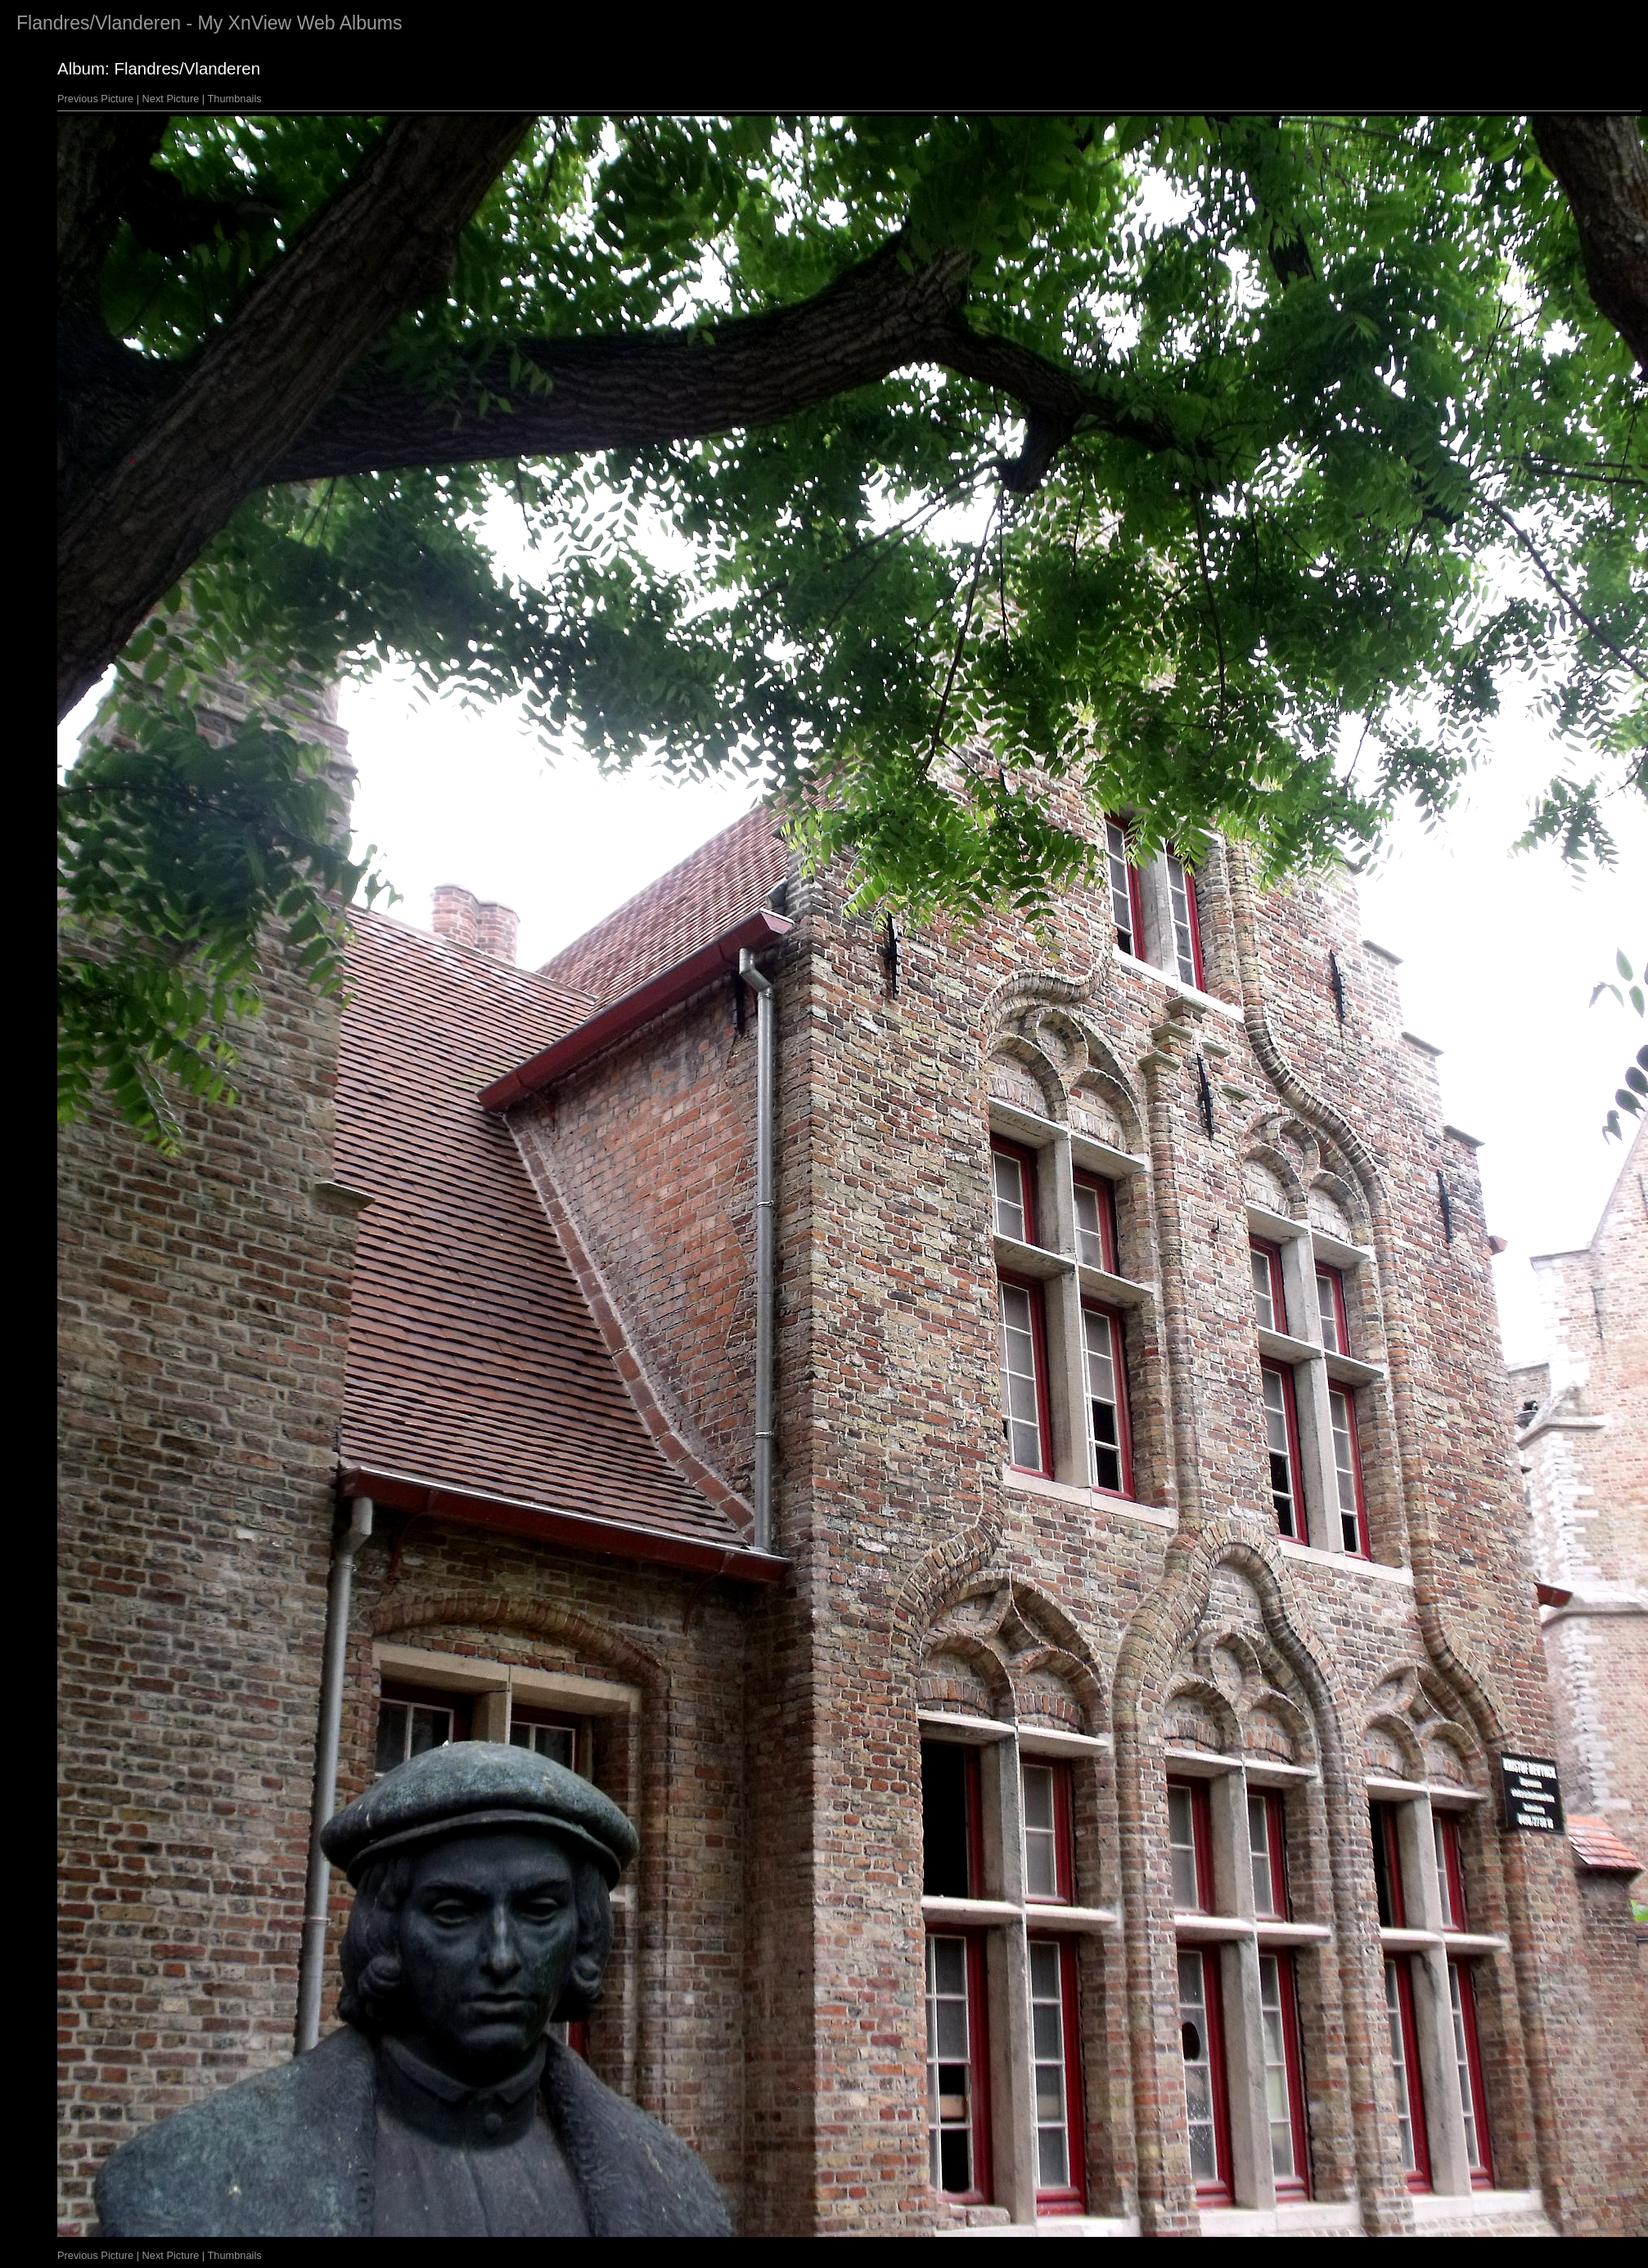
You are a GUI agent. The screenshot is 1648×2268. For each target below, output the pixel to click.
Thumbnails (235, 98)
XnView (260, 23)
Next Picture (171, 98)
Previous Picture (95, 98)
